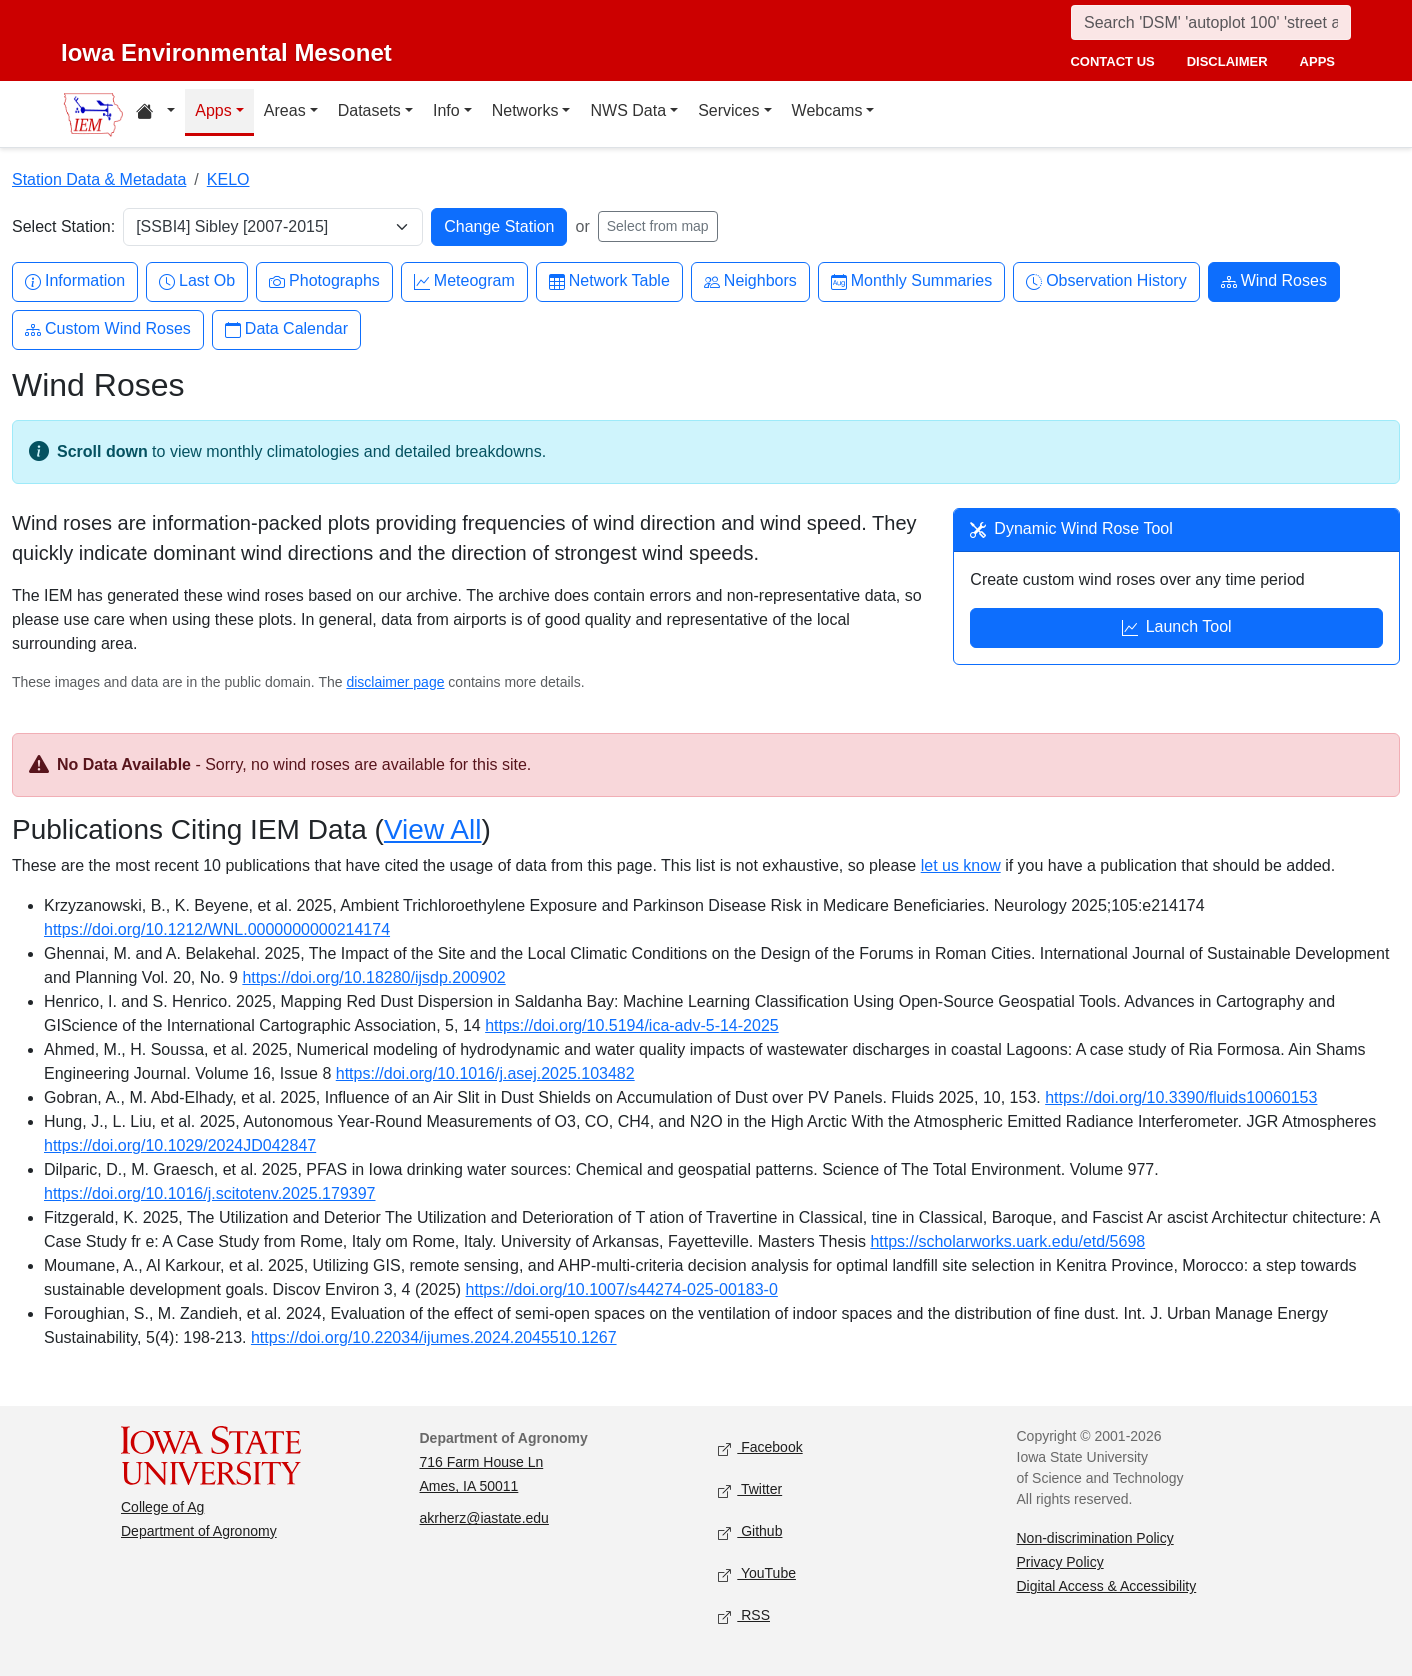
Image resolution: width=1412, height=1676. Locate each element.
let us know (961, 865)
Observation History (1106, 281)
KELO (228, 179)
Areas (285, 110)
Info (446, 110)
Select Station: (63, 226)
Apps (213, 110)
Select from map (658, 226)
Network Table (609, 281)
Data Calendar (286, 329)
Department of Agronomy (199, 1531)
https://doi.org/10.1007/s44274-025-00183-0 (622, 1289)
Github (750, 1532)
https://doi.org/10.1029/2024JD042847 (180, 1145)
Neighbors (750, 281)
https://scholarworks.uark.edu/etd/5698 (1007, 1241)
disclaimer (1227, 61)
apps (1317, 61)
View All (433, 829)
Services (728, 110)
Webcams (827, 110)
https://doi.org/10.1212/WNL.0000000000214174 (217, 929)
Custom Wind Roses (108, 329)
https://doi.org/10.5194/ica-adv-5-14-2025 (632, 1025)
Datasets (369, 110)
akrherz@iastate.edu (484, 1518)
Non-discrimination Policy (1095, 1538)
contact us (1112, 61)
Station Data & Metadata (99, 179)
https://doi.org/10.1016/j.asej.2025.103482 (485, 1073)
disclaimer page (395, 682)
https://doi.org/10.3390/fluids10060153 (1181, 1097)
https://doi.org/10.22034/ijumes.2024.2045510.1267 (434, 1337)
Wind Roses (1274, 281)
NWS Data (628, 110)
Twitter (750, 1490)
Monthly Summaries (911, 281)
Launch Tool (1177, 629)
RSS (744, 1616)
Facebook (760, 1448)
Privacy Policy (1060, 1562)
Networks (525, 110)
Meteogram (464, 281)
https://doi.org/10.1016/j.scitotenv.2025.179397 (210, 1193)
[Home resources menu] (155, 114)
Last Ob (197, 281)
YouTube (757, 1574)
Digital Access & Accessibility (1107, 1586)
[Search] (1211, 22)
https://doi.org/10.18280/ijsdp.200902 (373, 977)
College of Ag (162, 1507)
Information (75, 281)
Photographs (324, 281)
